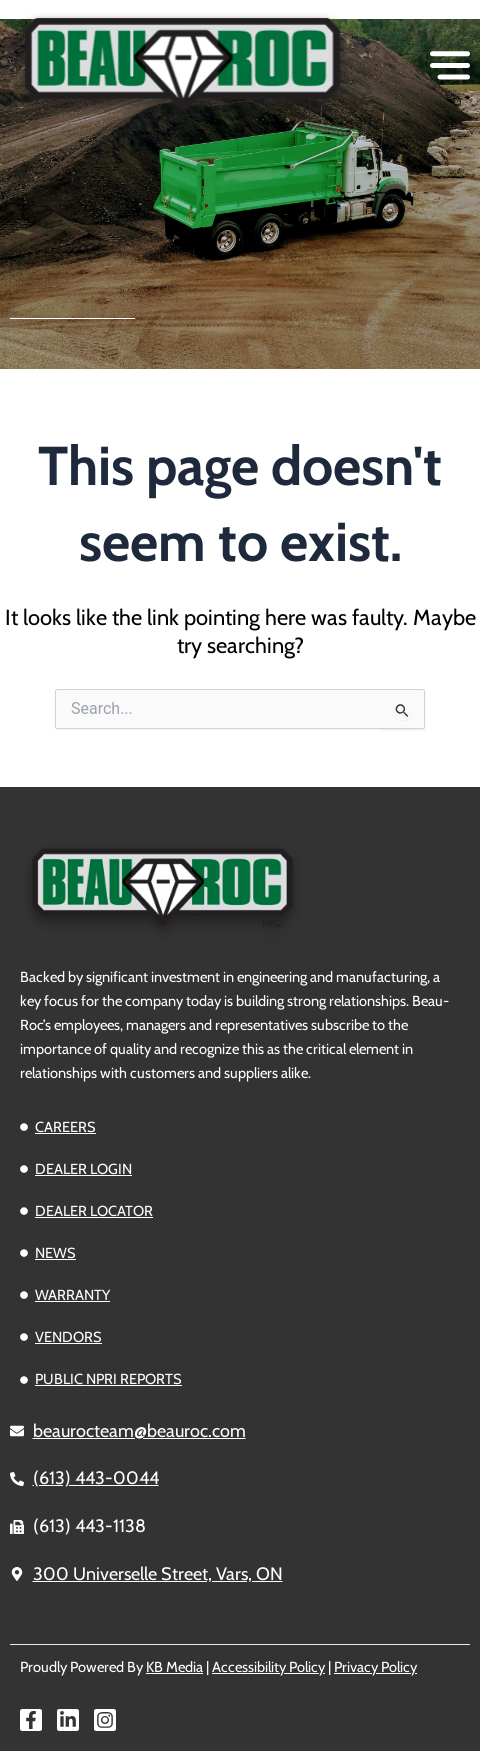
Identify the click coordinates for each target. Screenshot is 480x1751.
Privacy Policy (375, 1667)
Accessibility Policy (268, 1667)
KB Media (174, 1667)
